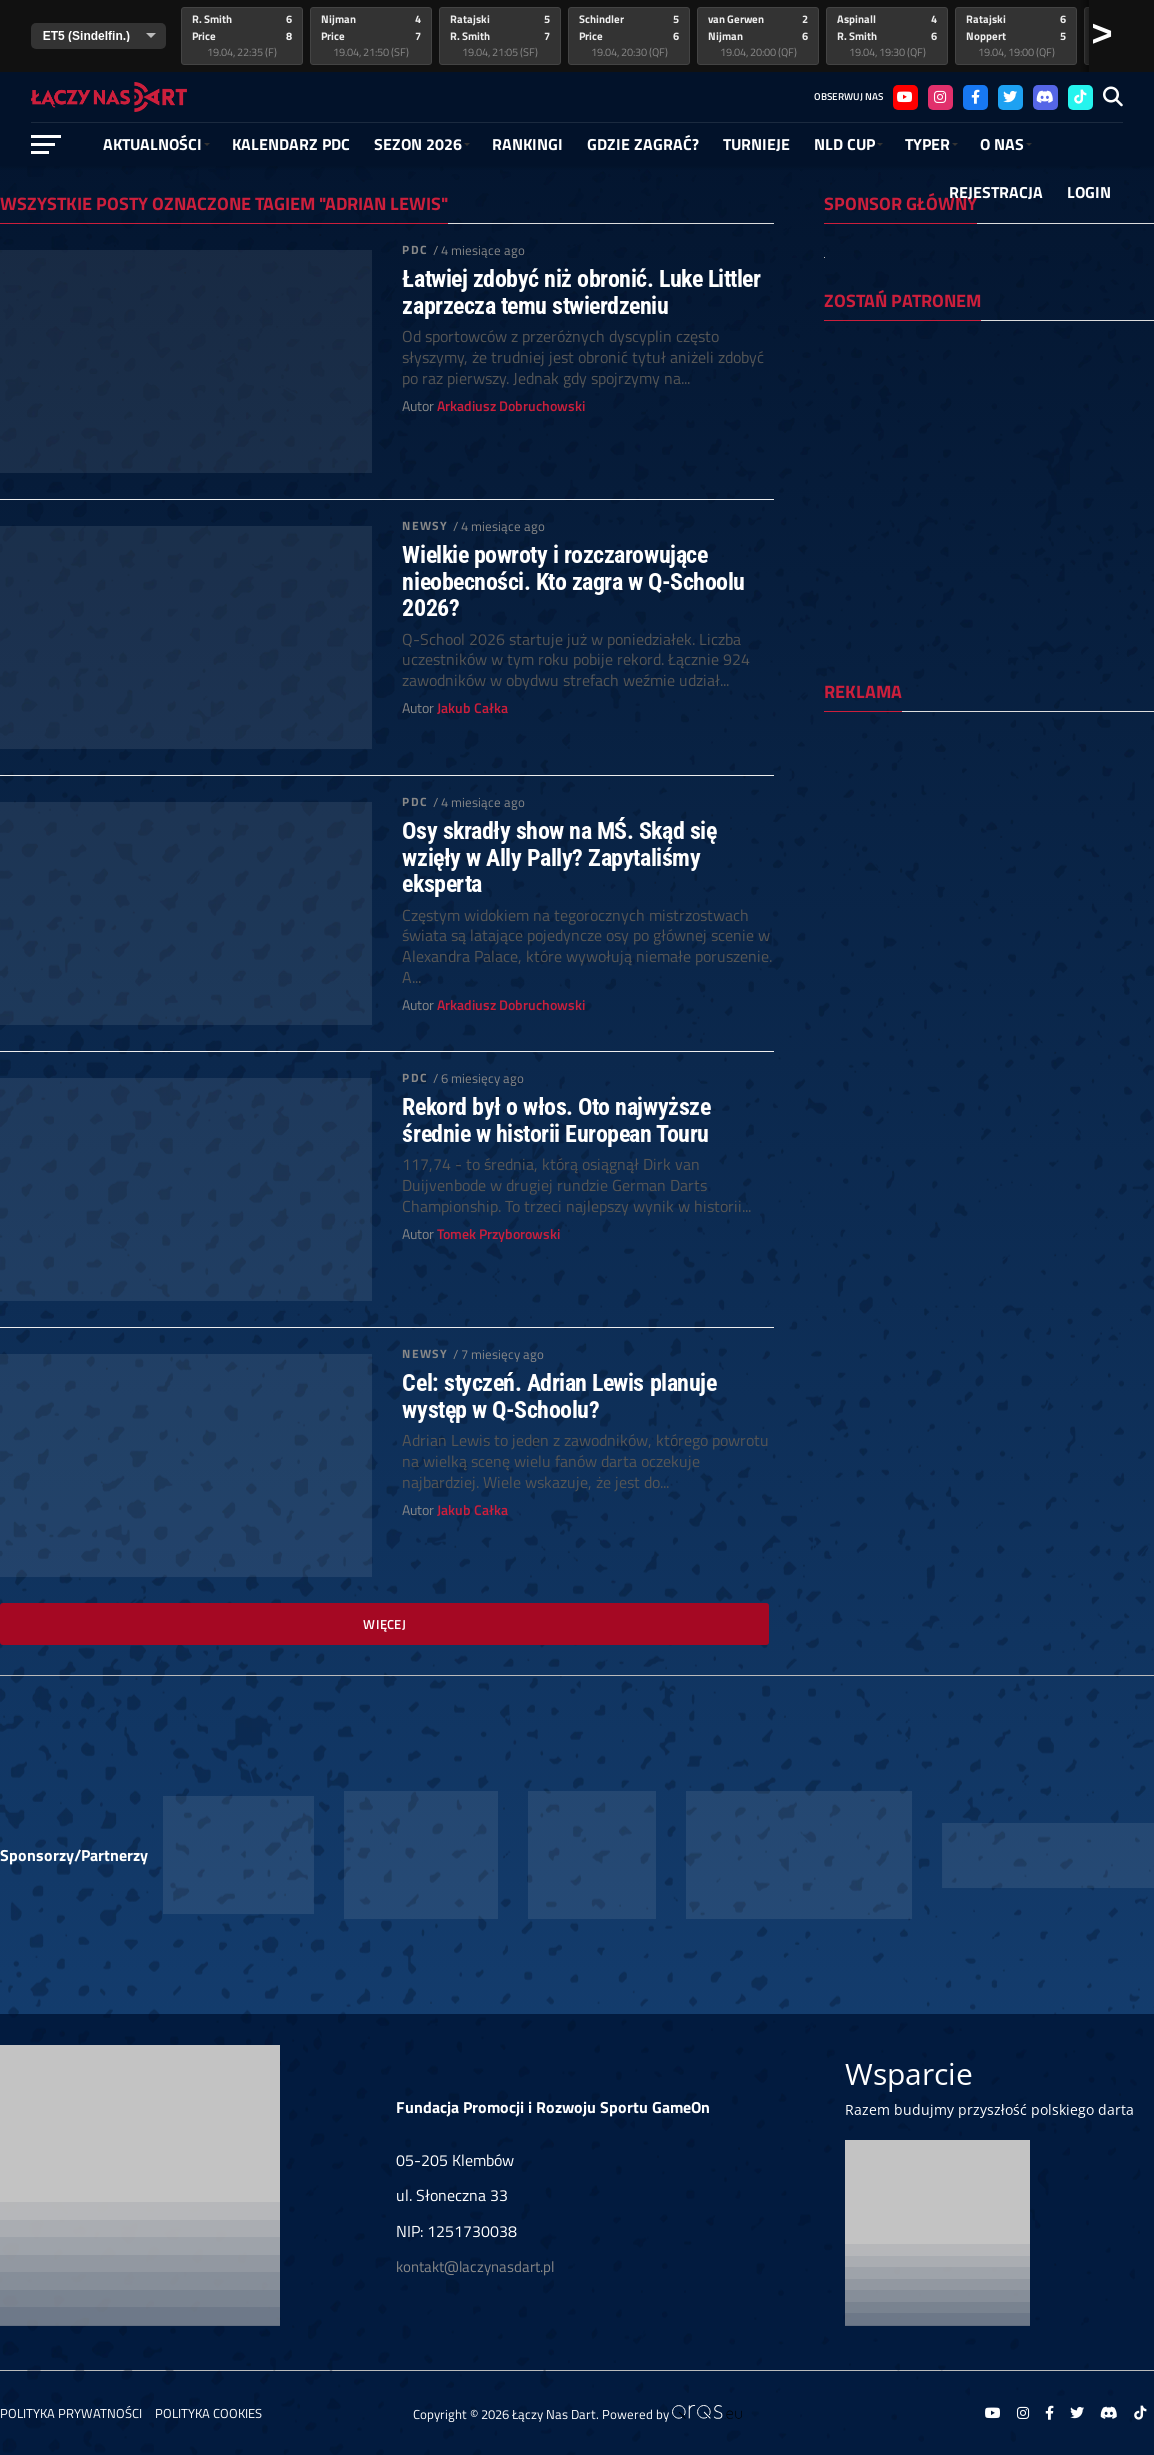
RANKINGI (527, 144)
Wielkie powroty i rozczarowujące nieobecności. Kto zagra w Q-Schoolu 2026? (573, 581)
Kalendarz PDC (291, 144)
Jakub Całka (472, 708)
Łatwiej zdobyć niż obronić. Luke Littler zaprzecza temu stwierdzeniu (581, 292)
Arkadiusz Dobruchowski (511, 406)
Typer (927, 144)
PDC (414, 249)
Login (1089, 192)
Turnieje (756, 144)
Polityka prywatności (71, 2413)
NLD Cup (844, 144)
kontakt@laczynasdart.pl (475, 2266)
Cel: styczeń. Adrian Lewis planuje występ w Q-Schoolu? (559, 1396)
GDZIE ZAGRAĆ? (643, 144)
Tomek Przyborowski (498, 1234)
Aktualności (152, 144)
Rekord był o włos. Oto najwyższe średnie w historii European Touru (556, 1120)
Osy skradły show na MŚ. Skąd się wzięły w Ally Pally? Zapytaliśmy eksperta (559, 857)
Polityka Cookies (208, 2413)
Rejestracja (996, 192)
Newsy (425, 525)
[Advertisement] (989, 857)
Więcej (384, 1624)
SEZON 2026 (418, 144)
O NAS (1002, 144)
